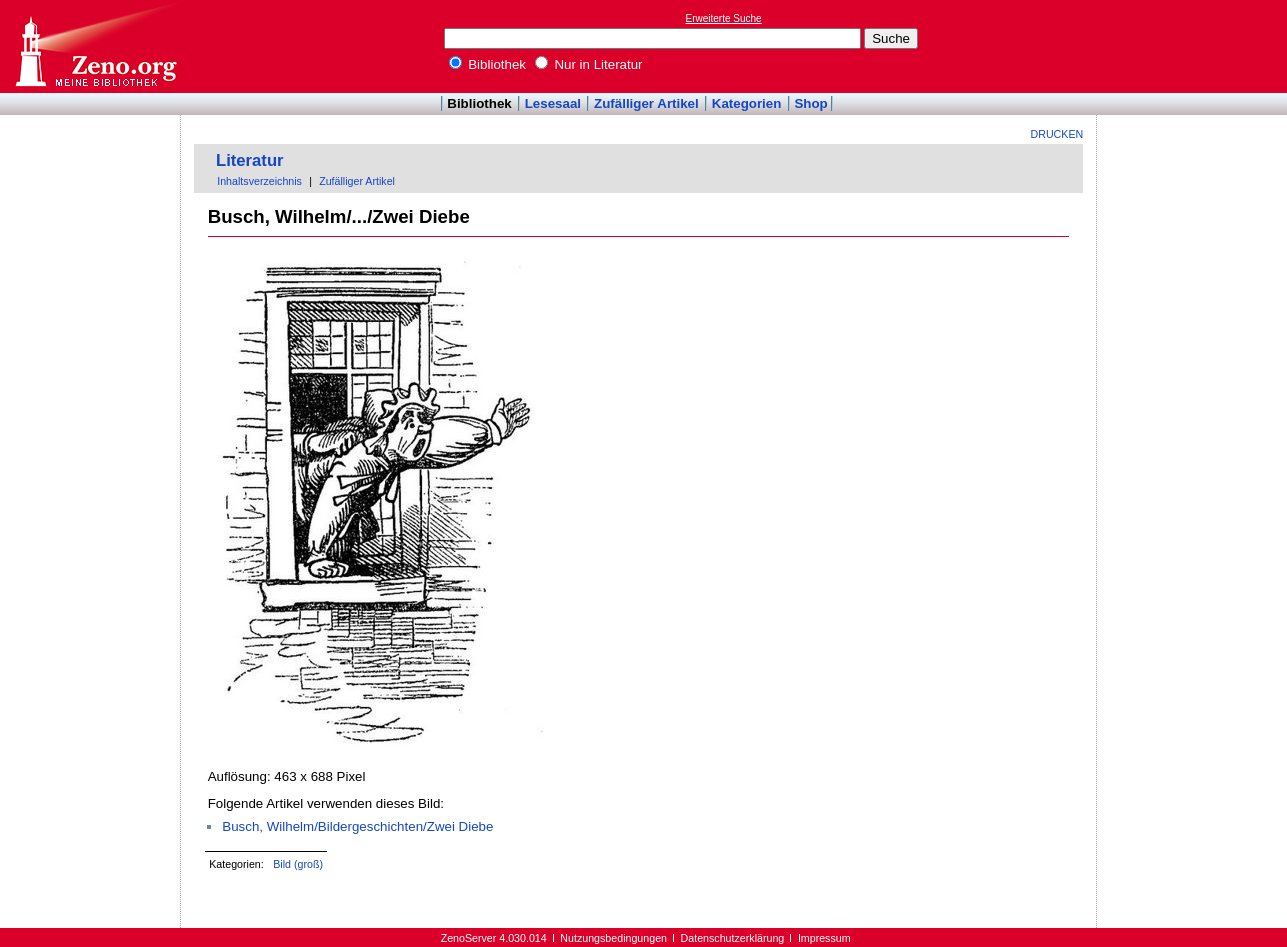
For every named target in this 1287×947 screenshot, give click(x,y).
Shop (810, 103)
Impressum (824, 938)
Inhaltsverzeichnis (259, 181)
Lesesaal (553, 103)
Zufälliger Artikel (646, 103)
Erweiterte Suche (724, 18)
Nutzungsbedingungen (613, 938)
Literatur (250, 160)
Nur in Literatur (589, 64)
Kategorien (747, 103)
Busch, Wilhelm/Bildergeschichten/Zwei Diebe (357, 826)
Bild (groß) (298, 864)
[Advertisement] (1195, 46)
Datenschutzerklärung (733, 938)
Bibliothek (488, 64)
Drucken (1057, 134)
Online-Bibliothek (95, 46)
